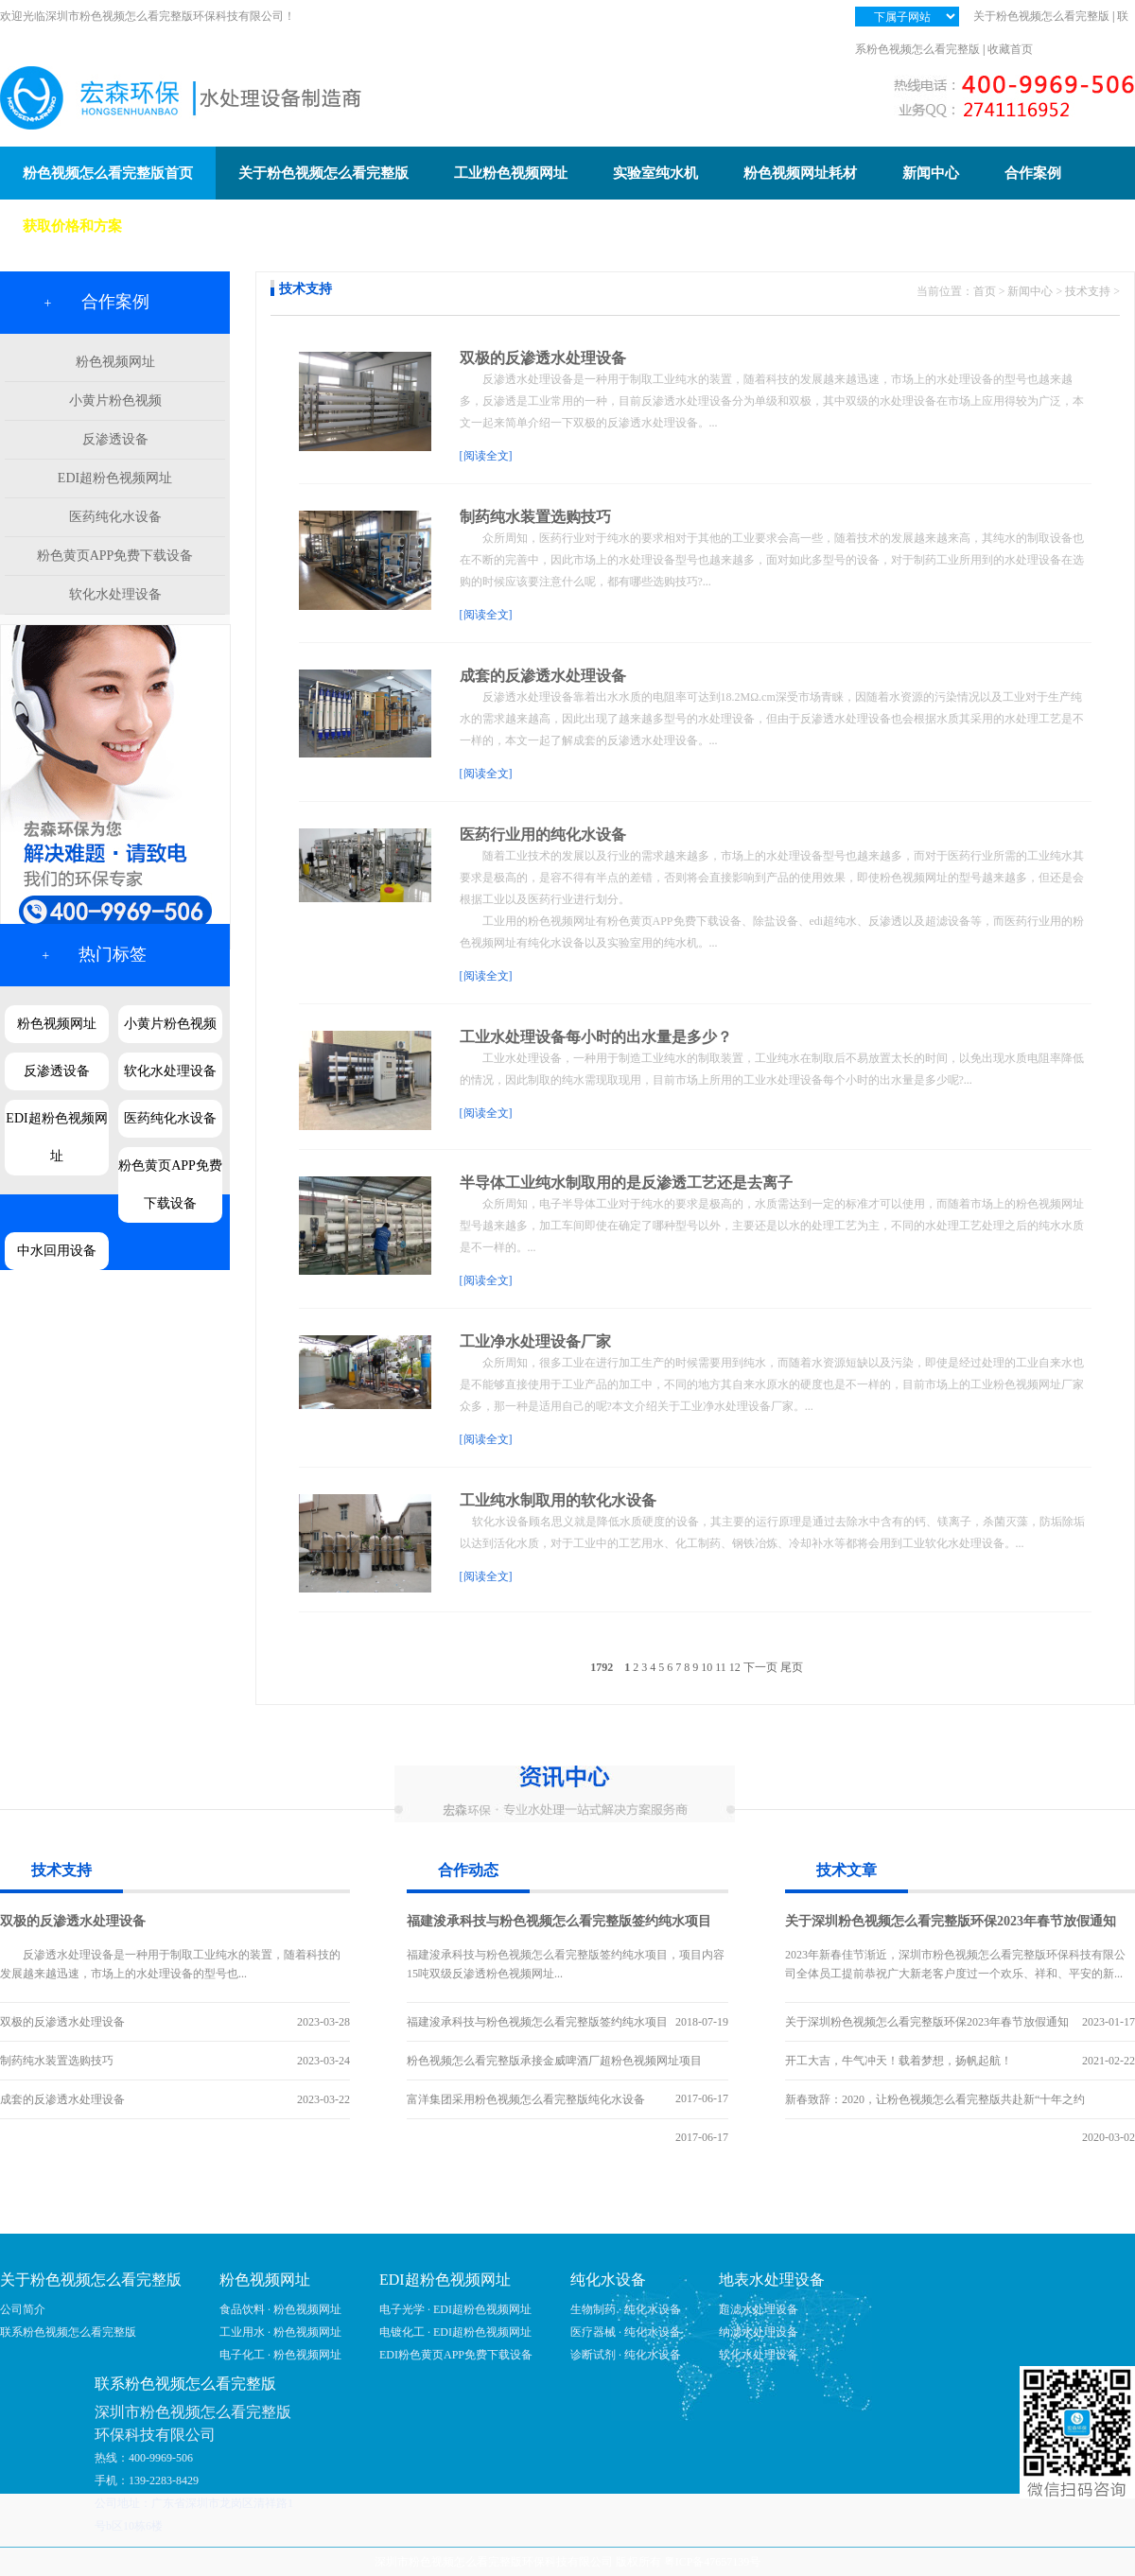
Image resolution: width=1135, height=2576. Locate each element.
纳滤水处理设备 (758, 2332)
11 (720, 1667)
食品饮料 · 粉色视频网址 (280, 2309)
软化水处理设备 (115, 594)
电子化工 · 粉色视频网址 (280, 2354)
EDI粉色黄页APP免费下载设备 (456, 2354)
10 (706, 1667)
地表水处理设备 (772, 2279)
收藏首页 (1010, 49)
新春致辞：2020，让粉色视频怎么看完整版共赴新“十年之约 (935, 2099)
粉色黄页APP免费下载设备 (115, 555)
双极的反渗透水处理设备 (543, 358)
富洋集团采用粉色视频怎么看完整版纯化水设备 (526, 2099)
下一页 (760, 1667)
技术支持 (1087, 291)
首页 (984, 291)
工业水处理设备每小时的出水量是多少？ (596, 1037)
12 (735, 1667)
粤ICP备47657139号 (712, 2561)
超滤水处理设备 (758, 2309)
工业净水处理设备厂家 (535, 1341)
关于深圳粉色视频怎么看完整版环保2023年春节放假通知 (950, 1921)
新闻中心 (1030, 291)
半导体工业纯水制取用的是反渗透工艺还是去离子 (626, 1183)
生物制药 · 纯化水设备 (625, 2309)
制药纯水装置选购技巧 (535, 517)
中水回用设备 (56, 1251)
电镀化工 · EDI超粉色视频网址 (455, 2332)
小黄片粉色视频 (115, 400)
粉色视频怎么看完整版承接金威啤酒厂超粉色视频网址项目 (554, 2060)
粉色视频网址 (115, 362)
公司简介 (22, 2309)
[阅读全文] (486, 455)
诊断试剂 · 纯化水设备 (625, 2354)
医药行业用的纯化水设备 (543, 835)
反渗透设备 (115, 439)
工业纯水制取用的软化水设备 (558, 1500)
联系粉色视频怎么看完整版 (68, 2332)
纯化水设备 (608, 2279)
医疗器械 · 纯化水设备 (625, 2332)
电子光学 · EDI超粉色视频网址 (455, 2309)
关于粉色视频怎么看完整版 (1041, 16)
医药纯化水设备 (115, 517)
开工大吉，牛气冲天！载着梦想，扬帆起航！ (898, 2060)
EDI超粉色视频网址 (115, 478)
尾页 (791, 1667)
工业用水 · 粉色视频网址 (280, 2332)
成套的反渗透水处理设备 (543, 676)
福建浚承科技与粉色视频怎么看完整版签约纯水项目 (559, 1921)
